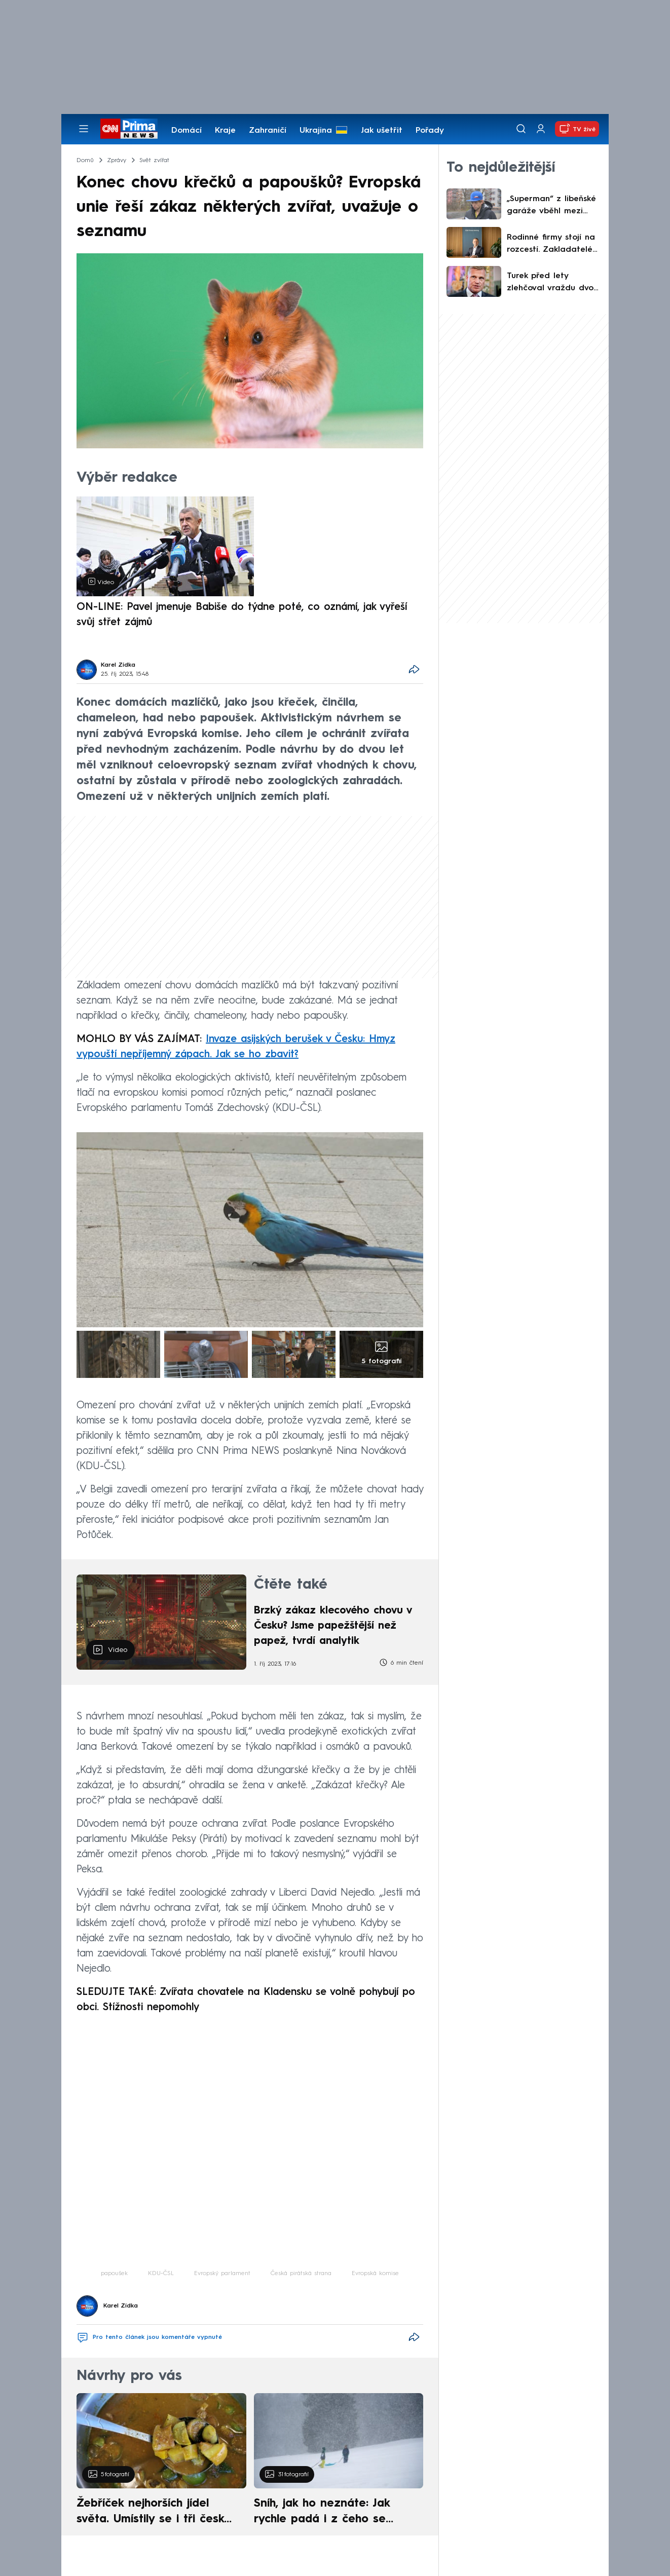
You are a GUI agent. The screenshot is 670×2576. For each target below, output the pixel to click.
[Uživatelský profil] (541, 129)
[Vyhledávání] (521, 129)
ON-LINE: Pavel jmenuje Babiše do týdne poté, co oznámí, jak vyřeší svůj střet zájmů (242, 615)
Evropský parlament (222, 2274)
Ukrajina (316, 131)
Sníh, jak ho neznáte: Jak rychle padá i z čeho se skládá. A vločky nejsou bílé (330, 2512)
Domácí (186, 131)
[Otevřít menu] (84, 128)
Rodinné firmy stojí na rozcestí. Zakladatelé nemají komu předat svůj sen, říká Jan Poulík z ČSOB (553, 245)
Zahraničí (267, 131)
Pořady (430, 131)
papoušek (114, 2274)
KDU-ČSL (161, 2274)
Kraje (225, 131)
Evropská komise (375, 2274)
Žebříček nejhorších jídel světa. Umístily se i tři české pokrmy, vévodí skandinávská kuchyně (156, 2512)
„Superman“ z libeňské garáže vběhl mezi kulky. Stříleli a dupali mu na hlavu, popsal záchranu (551, 206)
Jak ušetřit (381, 131)
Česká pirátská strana (301, 2274)
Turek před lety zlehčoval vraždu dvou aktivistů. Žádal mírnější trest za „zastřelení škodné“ (552, 283)
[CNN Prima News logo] (129, 129)
